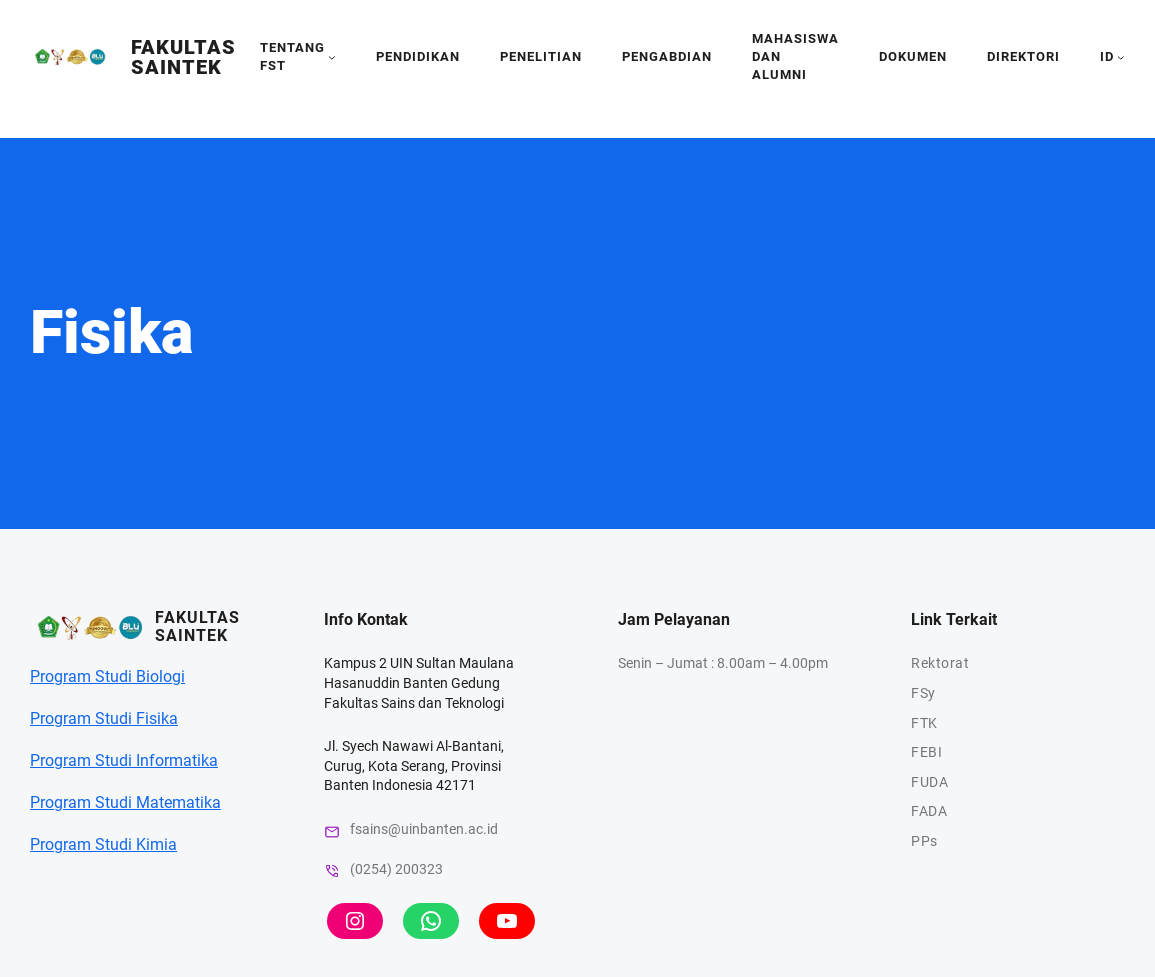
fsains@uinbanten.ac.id (424, 829)
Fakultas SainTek (183, 57)
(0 (356, 869)
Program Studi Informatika (124, 760)
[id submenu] (1121, 57)
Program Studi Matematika (125, 802)
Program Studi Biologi (107, 676)
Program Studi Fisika (104, 718)
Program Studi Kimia (103, 844)
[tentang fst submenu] (332, 57)
